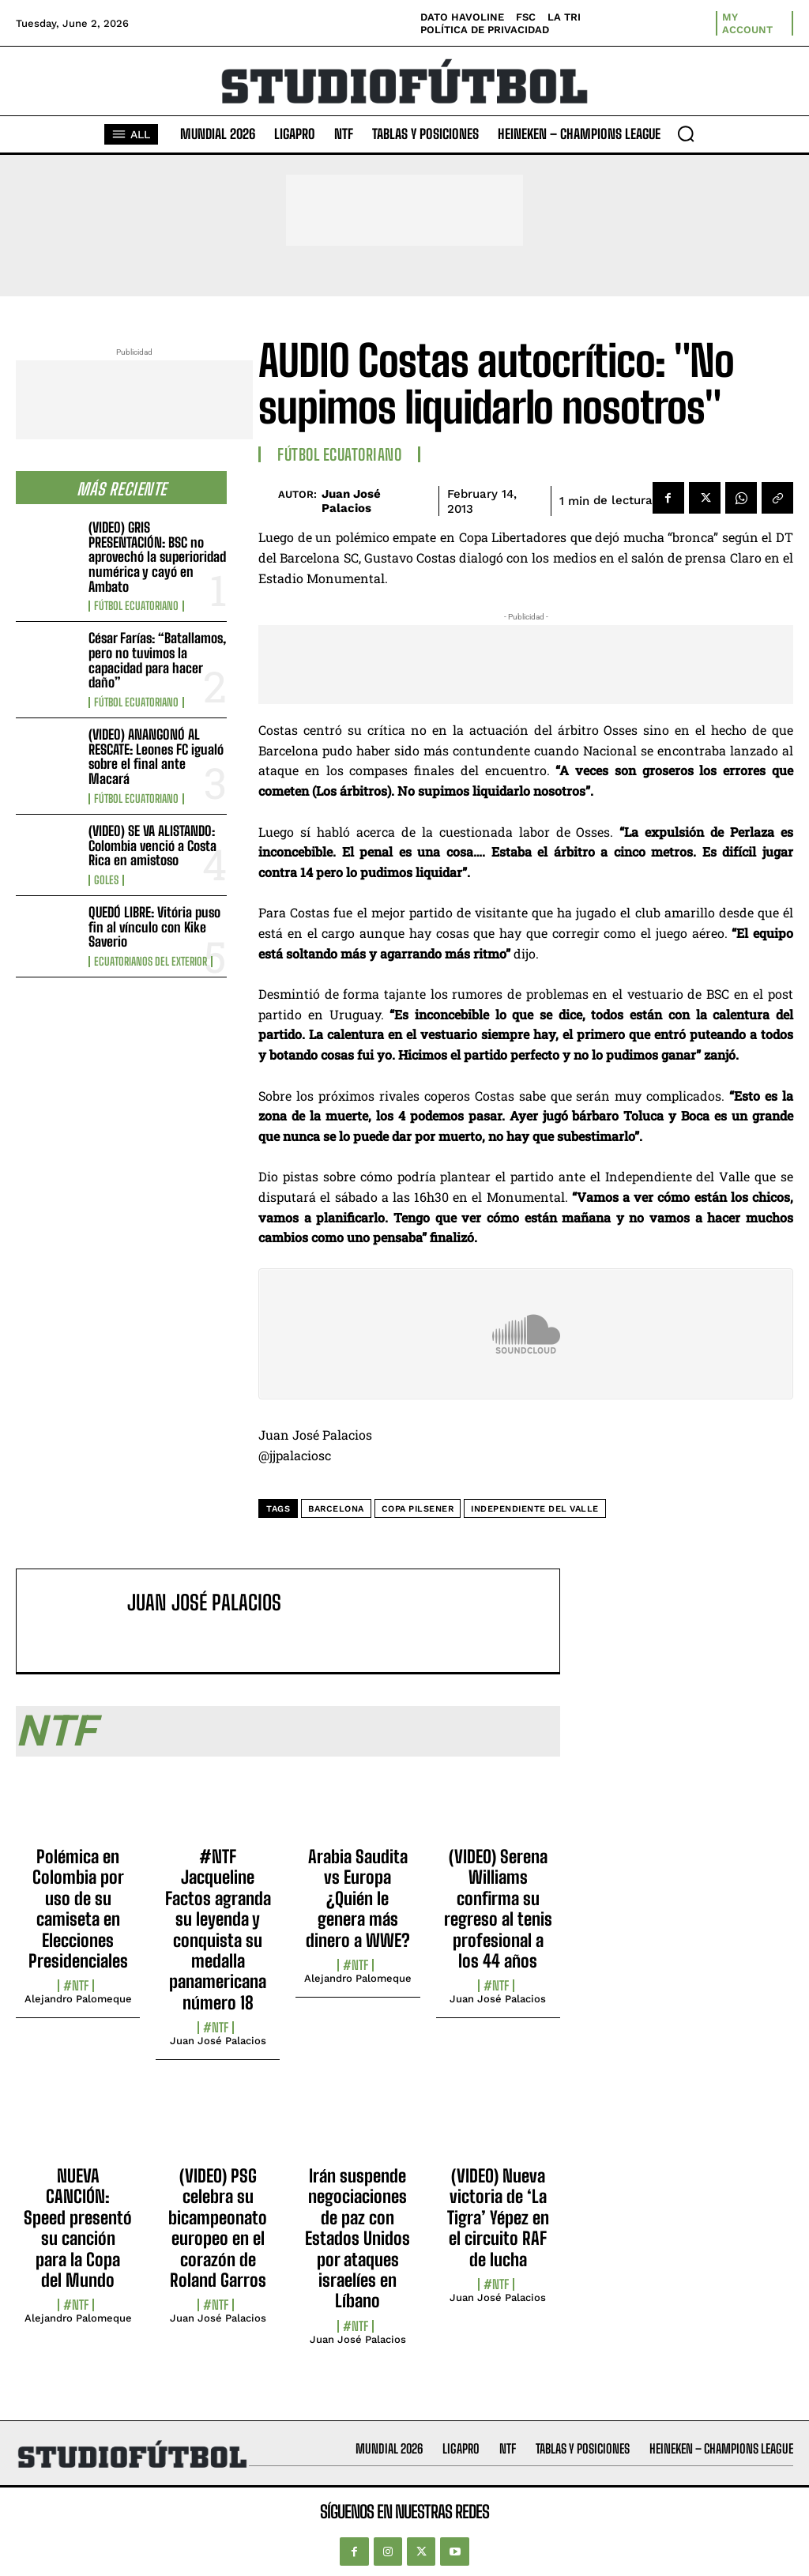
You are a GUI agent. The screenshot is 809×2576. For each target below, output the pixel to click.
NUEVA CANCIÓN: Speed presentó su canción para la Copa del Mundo (78, 2228)
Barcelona (336, 1509)
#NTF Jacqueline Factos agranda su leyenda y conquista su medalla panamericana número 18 (218, 1929)
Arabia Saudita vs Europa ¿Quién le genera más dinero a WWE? (358, 1898)
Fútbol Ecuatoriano (136, 606)
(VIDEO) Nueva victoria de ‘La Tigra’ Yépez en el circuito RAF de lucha (498, 2217)
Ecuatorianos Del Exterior (150, 961)
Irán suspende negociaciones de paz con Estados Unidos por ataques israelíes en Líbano (357, 2238)
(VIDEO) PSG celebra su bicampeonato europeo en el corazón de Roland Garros (217, 2228)
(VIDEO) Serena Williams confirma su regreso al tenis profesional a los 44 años (498, 1909)
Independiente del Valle (535, 1509)
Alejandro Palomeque (78, 1999)
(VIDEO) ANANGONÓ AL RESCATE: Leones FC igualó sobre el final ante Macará (156, 756)
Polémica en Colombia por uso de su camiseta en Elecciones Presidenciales (78, 1909)
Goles (106, 880)
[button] (686, 134)
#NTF (75, 1985)
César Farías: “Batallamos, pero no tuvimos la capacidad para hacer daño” (157, 660)
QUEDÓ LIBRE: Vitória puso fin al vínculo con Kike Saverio (154, 927)
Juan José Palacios (351, 501)
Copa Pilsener (418, 1509)
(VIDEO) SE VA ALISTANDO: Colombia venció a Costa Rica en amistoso (152, 845)
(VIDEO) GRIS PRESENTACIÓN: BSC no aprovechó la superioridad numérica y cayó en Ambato (157, 557)
